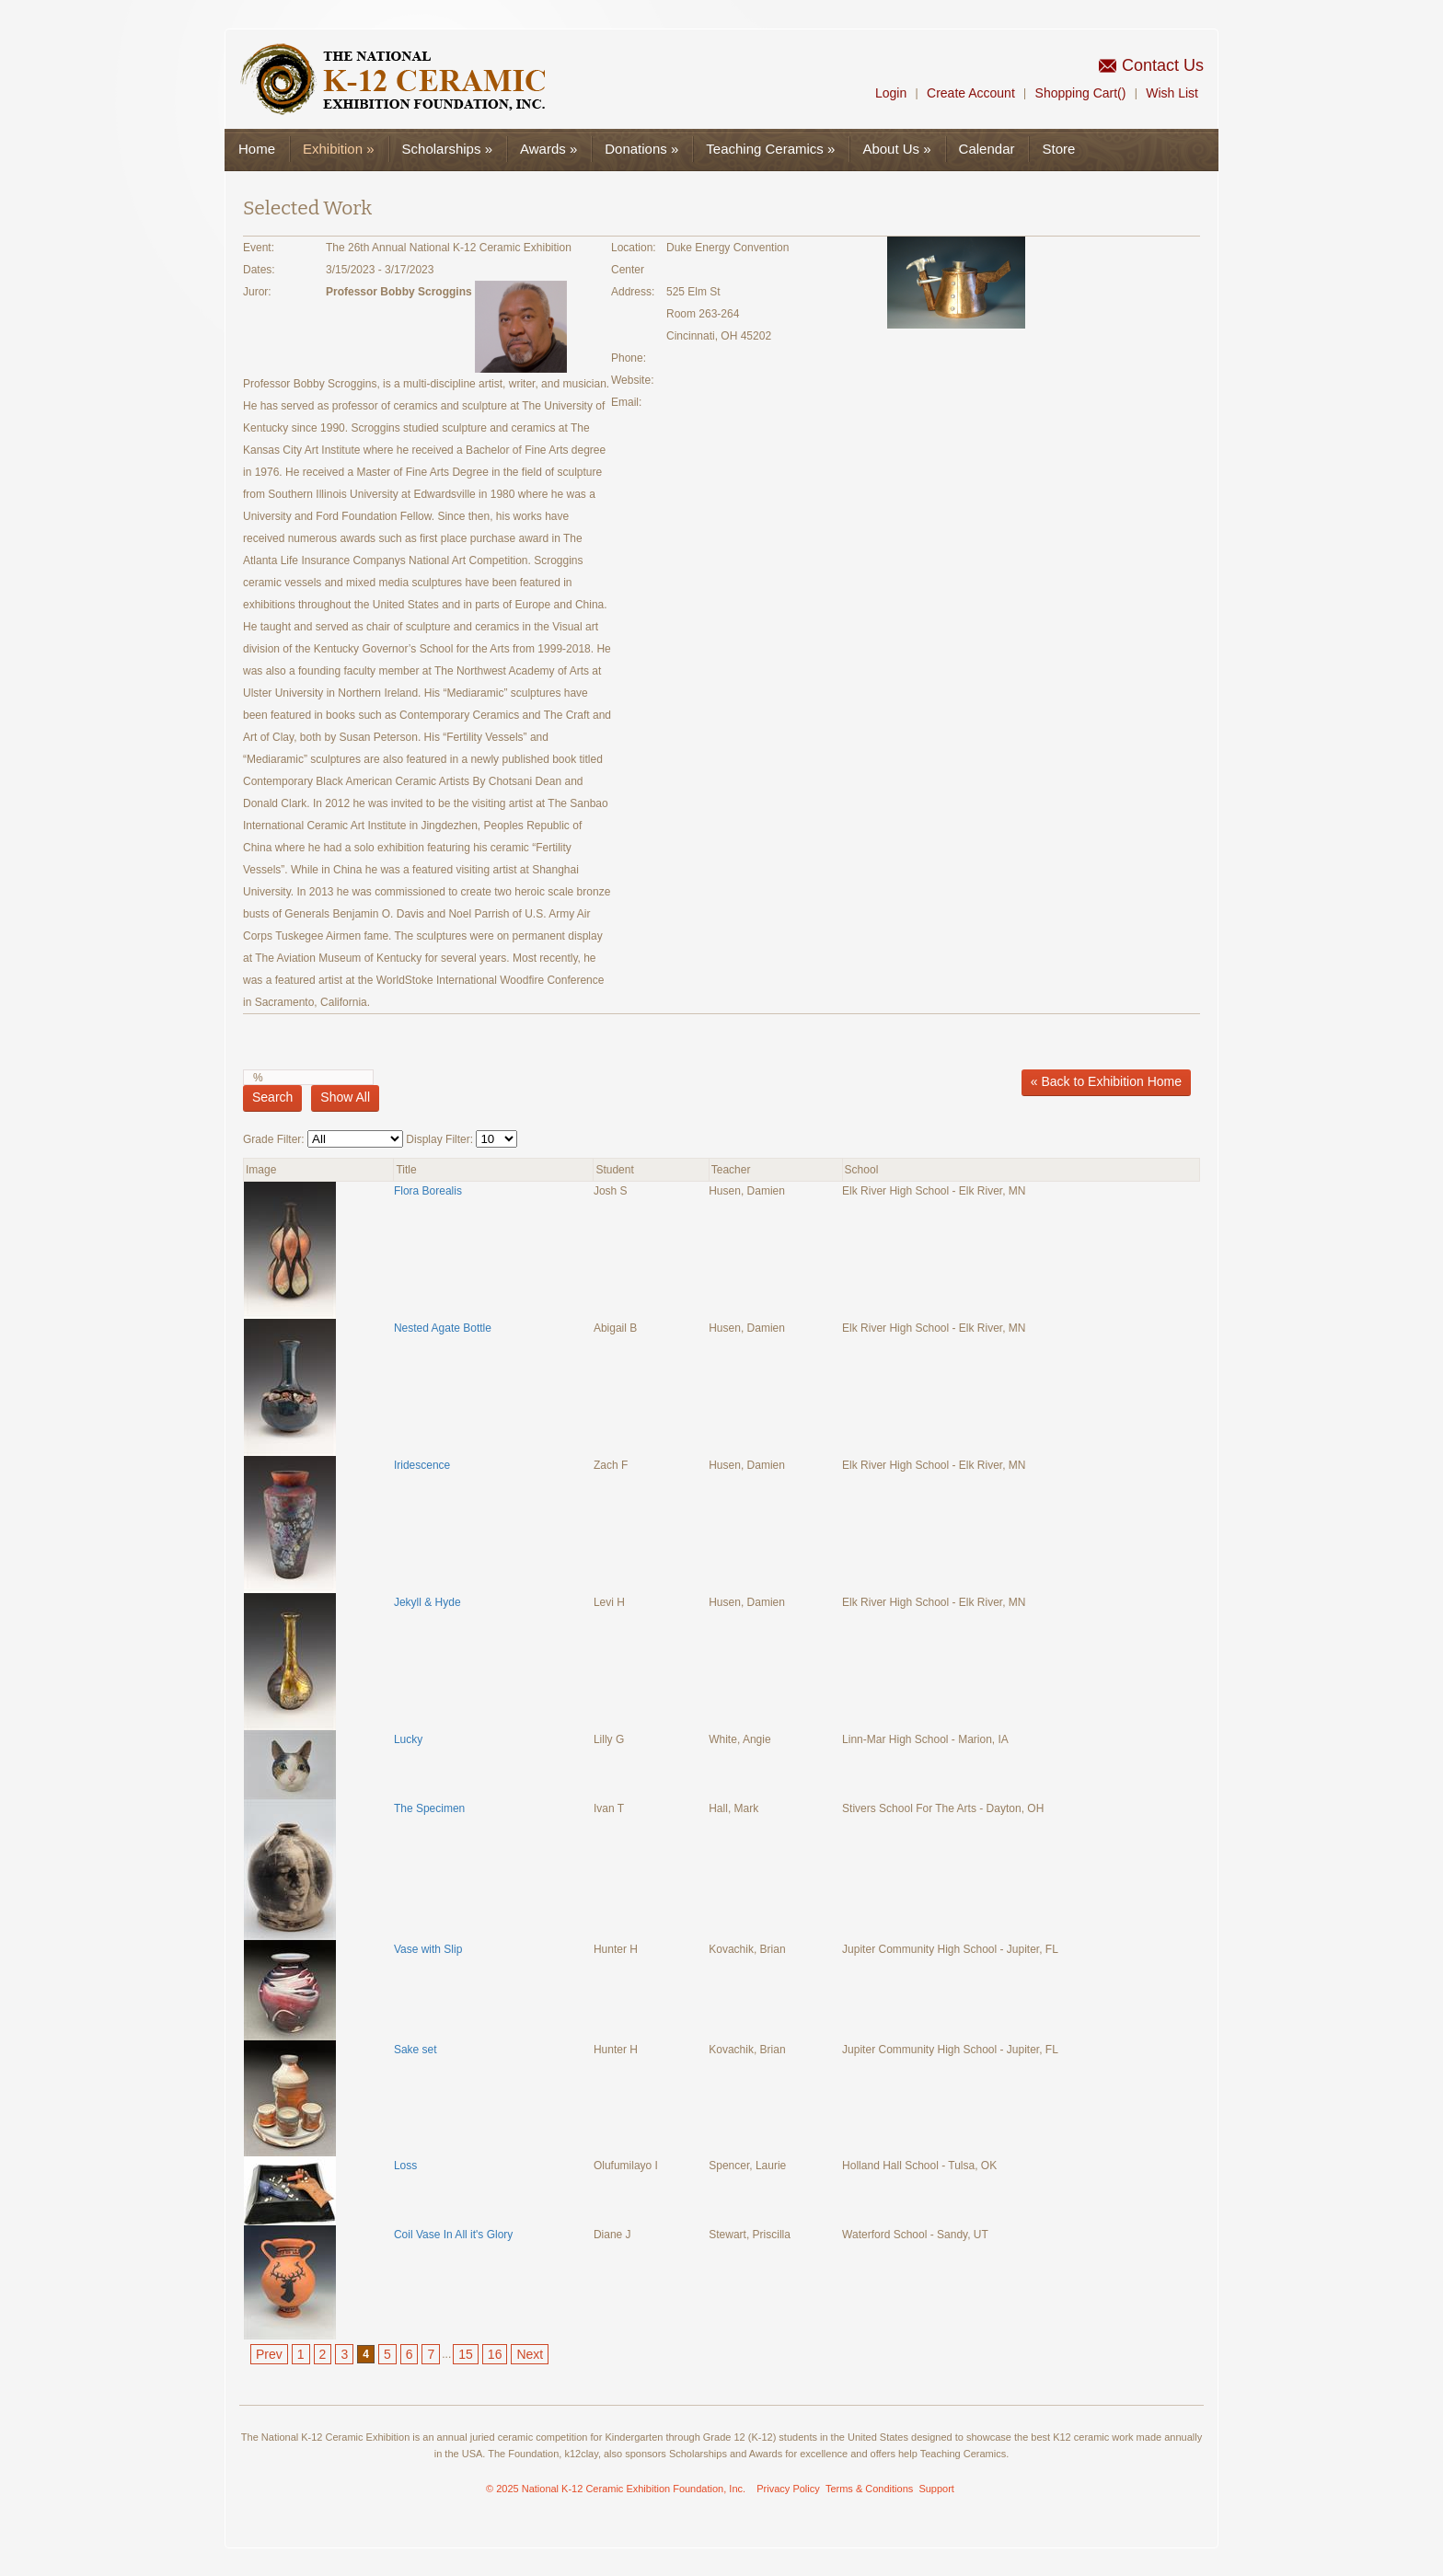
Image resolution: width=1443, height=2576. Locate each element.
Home (256, 148)
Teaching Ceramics (770, 148)
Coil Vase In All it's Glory (453, 2234)
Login (890, 93)
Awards (548, 148)
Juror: (257, 291)
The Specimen (429, 1808)
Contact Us (1163, 65)
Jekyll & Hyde (427, 1602)
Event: (258, 247)
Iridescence (422, 1465)
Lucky (408, 1739)
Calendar (987, 148)
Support (936, 2488)
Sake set (415, 2049)
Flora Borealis (428, 1190)
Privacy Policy (787, 2488)
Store (1058, 148)
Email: (626, 402)
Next (529, 2354)
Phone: (628, 358)
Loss (405, 2165)
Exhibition (339, 148)
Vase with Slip (428, 1949)
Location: (633, 247)
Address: (632, 291)
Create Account (971, 93)
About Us (896, 148)
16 (495, 2354)
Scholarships (447, 148)
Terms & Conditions (869, 2488)
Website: (632, 380)
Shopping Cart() (1080, 93)
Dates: (259, 269)
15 (465, 2354)
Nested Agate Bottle (442, 1328)
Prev (269, 2354)
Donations (641, 148)
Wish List (1172, 93)
